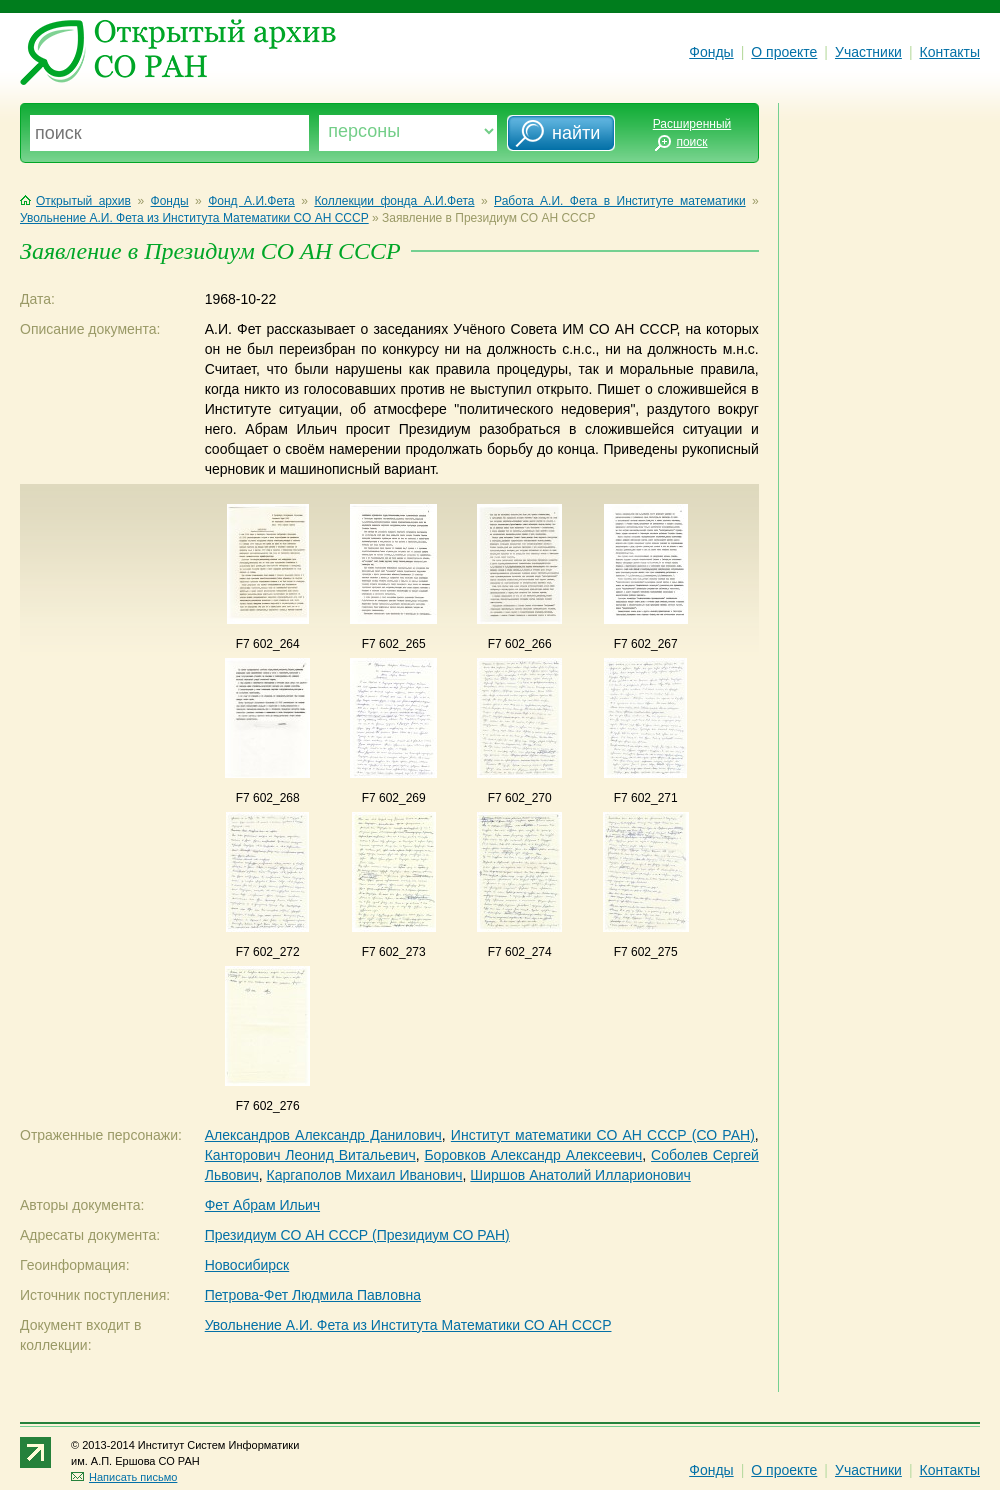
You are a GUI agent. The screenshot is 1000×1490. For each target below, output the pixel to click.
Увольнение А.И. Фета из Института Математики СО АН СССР (194, 218)
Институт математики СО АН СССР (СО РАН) (603, 1135)
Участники (868, 52)
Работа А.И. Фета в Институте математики (620, 201)
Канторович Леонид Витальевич (310, 1155)
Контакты (950, 52)
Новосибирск (247, 1265)
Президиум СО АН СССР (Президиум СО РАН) (357, 1235)
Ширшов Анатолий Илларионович (580, 1175)
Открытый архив (75, 201)
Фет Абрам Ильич (262, 1205)
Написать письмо (124, 1477)
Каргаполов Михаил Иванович (365, 1175)
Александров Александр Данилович (323, 1135)
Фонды (711, 52)
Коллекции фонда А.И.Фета (394, 201)
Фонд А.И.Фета (251, 201)
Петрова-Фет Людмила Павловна (313, 1295)
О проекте (784, 52)
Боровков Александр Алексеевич (533, 1155)
